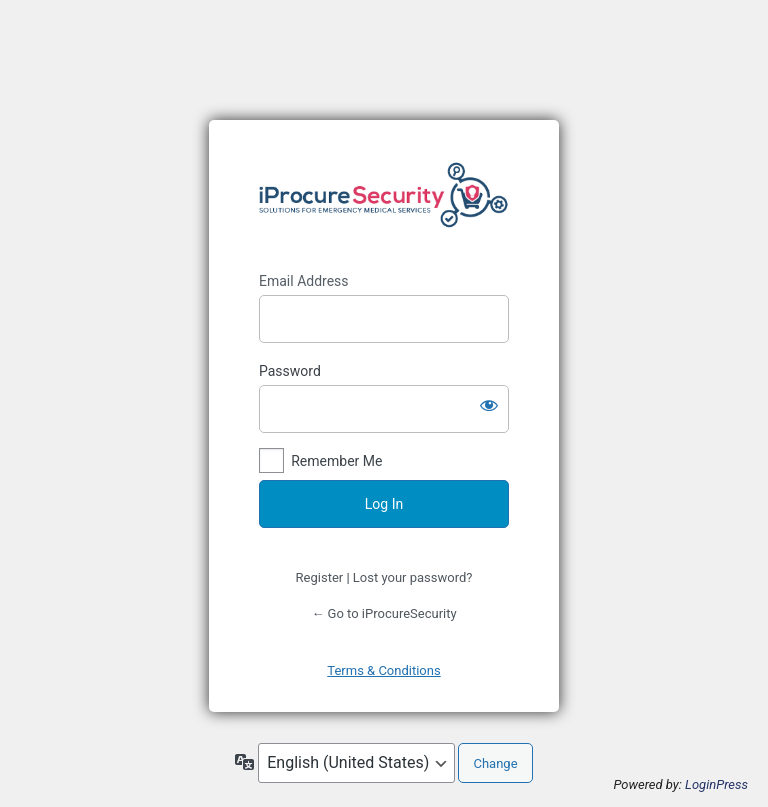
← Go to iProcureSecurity (383, 613)
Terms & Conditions (383, 670)
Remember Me (336, 461)
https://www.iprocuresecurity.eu (384, 196)
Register (320, 577)
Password (290, 371)
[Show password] (489, 405)
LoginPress (716, 784)
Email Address (304, 281)
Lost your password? (413, 577)
